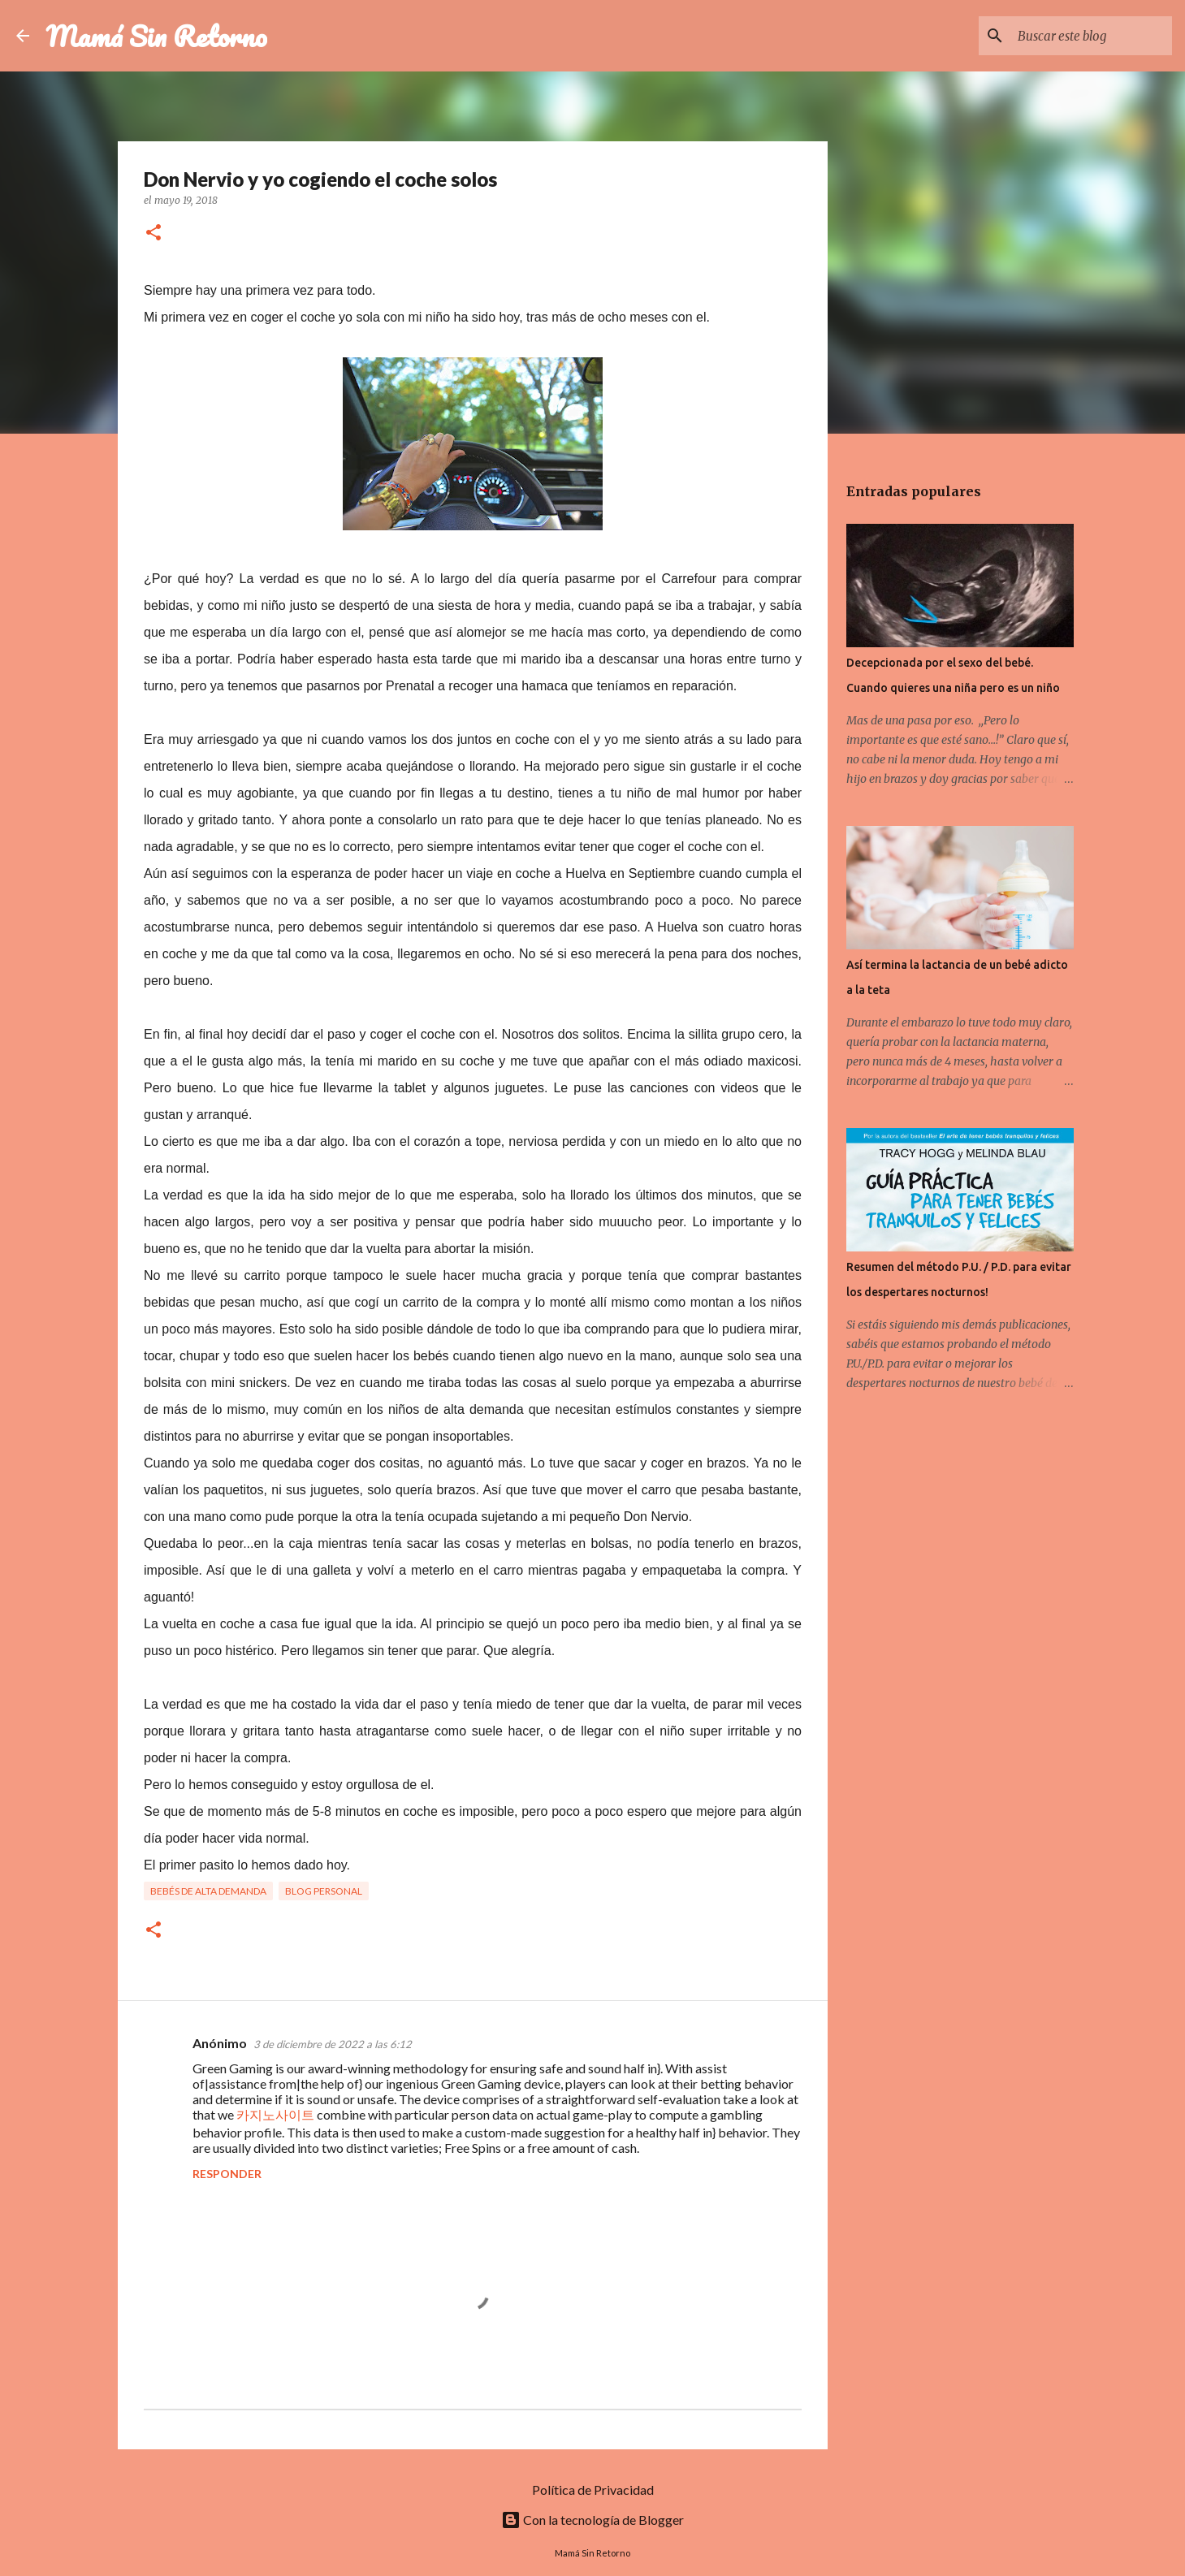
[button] (153, 233)
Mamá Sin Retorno (156, 35)
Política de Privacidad (593, 2489)
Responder (227, 2174)
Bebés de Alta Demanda (208, 1891)
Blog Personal (323, 1891)
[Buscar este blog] (1086, 35)
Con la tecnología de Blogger (592, 2519)
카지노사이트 (275, 2114)
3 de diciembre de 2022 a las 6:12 (332, 2044)
